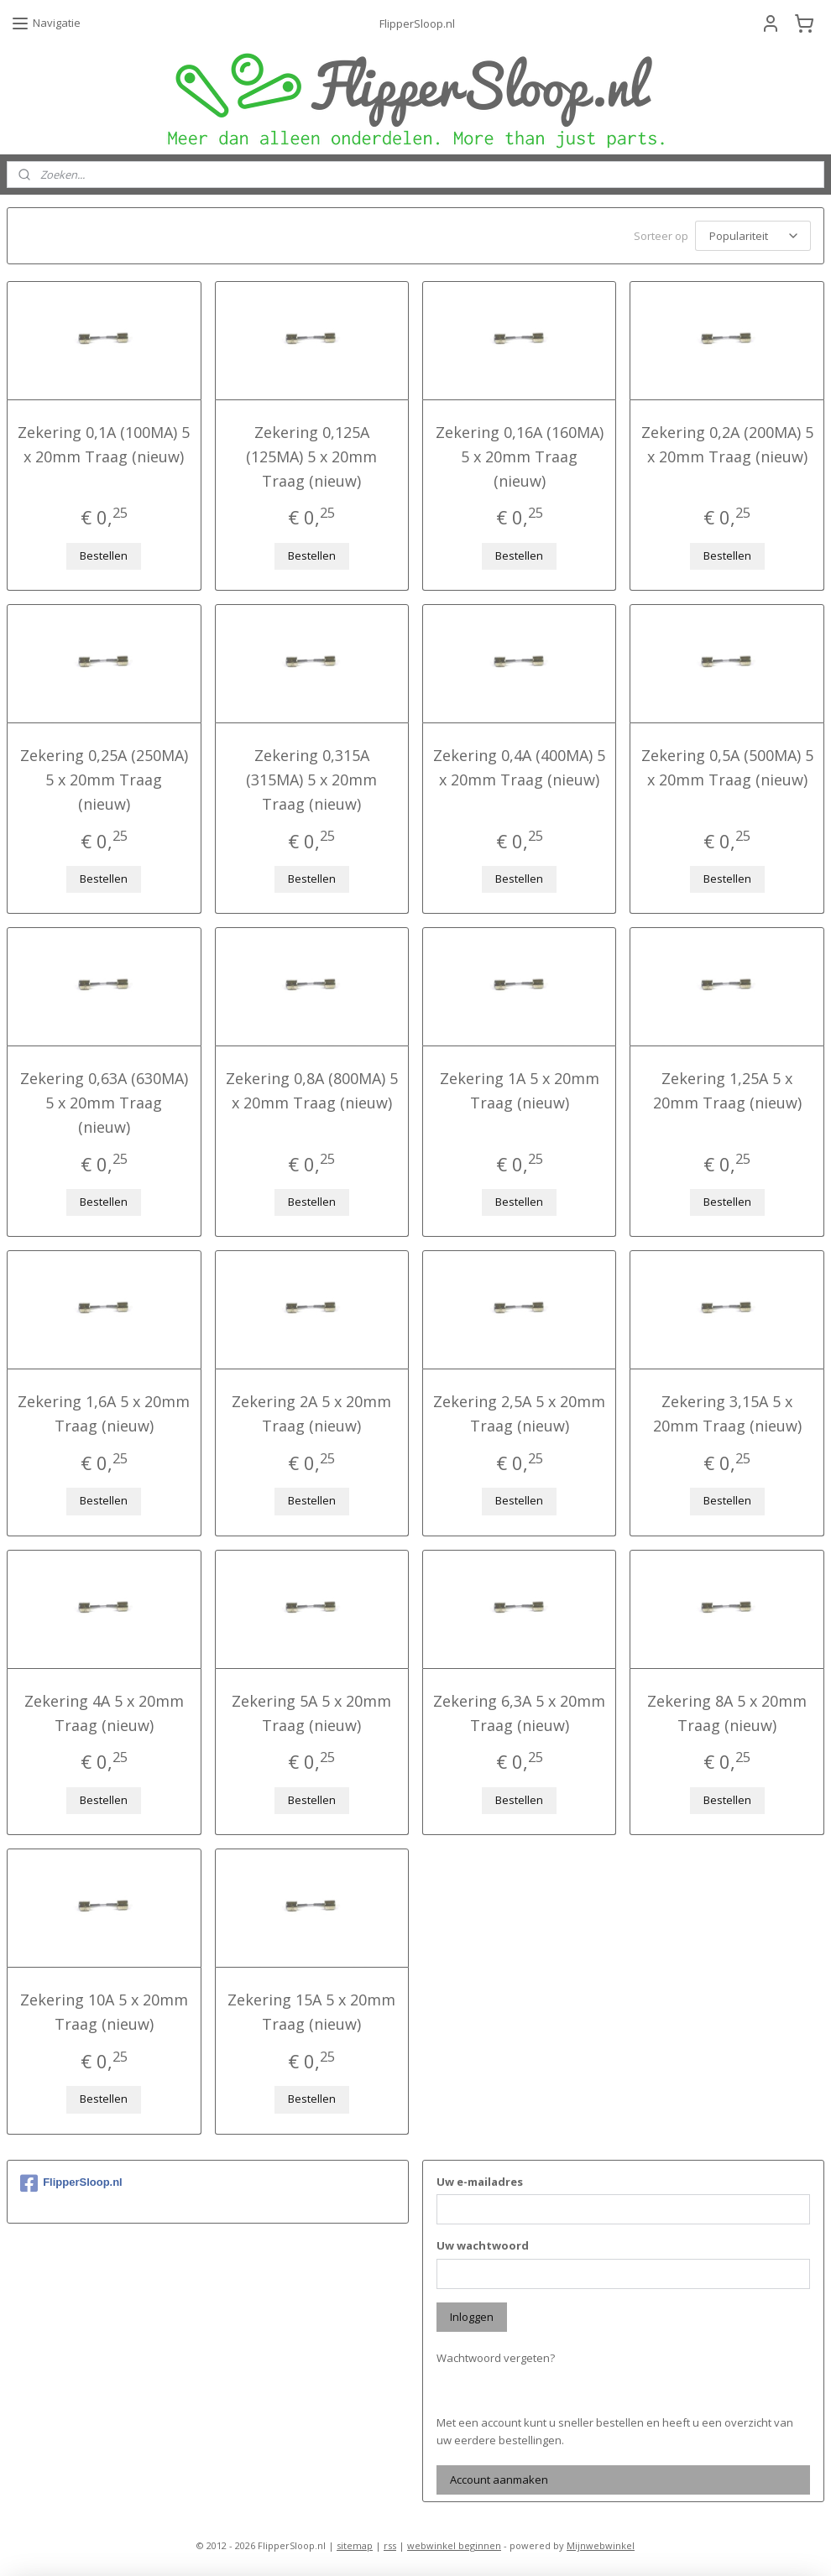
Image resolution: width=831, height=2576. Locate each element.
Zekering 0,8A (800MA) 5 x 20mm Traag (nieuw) (312, 1090)
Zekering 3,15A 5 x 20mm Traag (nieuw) (727, 1413)
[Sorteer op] (753, 236)
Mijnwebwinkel (601, 2545)
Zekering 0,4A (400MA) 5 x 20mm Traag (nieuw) (519, 767)
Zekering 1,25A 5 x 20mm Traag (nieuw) (727, 1090)
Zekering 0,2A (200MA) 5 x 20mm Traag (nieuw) (727, 444)
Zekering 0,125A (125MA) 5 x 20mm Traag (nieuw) (311, 456)
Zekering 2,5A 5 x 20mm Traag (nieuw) (519, 1413)
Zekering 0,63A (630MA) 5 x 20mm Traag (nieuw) (104, 1102)
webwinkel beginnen (454, 2545)
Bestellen (104, 555)
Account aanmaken (499, 2479)
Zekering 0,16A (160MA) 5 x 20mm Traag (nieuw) (520, 456)
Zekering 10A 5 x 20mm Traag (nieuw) (104, 2011)
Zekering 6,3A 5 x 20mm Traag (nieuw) (519, 1713)
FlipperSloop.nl (71, 2183)
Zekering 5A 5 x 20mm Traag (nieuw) (311, 1713)
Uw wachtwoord (482, 2245)
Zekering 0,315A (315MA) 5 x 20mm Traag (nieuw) (311, 779)
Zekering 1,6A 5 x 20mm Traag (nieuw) (104, 1413)
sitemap (355, 2545)
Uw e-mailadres (479, 2181)
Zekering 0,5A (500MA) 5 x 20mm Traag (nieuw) (727, 767)
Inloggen (472, 2316)
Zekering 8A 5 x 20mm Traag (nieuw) (727, 1713)
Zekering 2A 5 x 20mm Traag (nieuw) (311, 1413)
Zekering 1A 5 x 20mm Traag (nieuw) (519, 1090)
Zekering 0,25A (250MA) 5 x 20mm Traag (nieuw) (104, 779)
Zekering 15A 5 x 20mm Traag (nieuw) (311, 2011)
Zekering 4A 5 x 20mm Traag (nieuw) (104, 1713)
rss (390, 2545)
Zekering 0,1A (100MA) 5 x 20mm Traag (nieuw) (104, 444)
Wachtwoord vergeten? (495, 2357)
